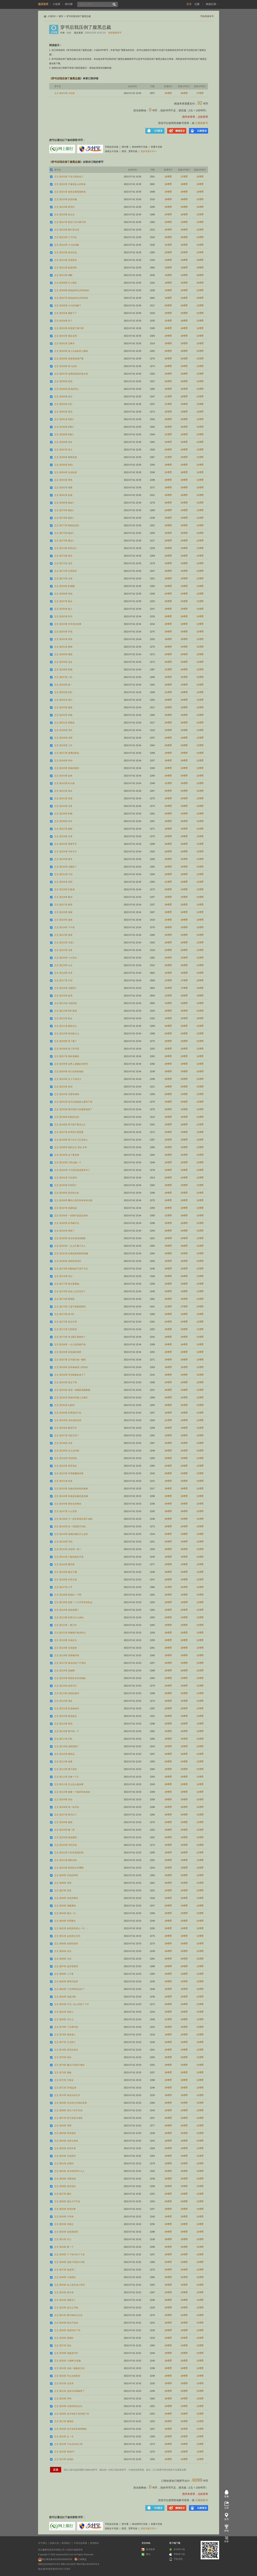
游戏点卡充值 (111, 151)
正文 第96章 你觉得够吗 (66, 1898)
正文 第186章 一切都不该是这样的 (71, 1215)
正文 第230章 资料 (63, 882)
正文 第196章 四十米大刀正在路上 (71, 1139)
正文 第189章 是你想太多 (66, 1193)
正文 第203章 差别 (63, 1086)
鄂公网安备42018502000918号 (57, 2559)
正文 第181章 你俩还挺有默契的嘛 (71, 1253)
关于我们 (42, 2543)
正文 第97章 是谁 (62, 1890)
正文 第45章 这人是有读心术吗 (69, 2285)
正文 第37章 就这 (62, 2345)
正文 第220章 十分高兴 (65, 957)
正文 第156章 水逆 (63, 1443)
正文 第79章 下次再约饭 (66, 2027)
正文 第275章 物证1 (64, 540)
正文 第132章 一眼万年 (65, 1625)
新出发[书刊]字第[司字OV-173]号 (54, 2569)
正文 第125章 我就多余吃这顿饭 (70, 1678)
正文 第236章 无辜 (63, 836)
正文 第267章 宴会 (63, 601)
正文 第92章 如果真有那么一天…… (71, 1928)
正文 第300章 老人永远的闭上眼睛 (71, 351)
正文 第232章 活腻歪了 (65, 866)
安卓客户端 (177, 2549)
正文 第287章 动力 (63, 449)
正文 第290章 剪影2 (64, 427)
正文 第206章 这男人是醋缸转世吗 (71, 1064)
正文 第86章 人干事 (64, 1974)
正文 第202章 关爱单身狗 (66, 1094)
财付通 (125, 147)
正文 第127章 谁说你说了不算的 (70, 1663)
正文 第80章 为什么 (64, 2019)
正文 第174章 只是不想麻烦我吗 (70, 1306)
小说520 (51, 16)
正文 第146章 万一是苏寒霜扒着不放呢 (73, 1519)
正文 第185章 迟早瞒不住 (66, 1223)
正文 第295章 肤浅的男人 (66, 389)
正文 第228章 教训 (63, 897)
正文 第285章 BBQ (63, 465)
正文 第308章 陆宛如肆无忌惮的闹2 (71, 290)
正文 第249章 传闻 (63, 738)
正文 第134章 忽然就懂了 (66, 1610)
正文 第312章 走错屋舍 (65, 260)
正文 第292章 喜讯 (63, 411)
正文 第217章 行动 (63, 980)
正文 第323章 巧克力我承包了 (69, 176)
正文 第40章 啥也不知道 (66, 2322)
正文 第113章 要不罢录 (65, 1769)
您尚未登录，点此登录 (195, 116)
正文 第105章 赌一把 (64, 1830)
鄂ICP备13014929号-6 (88, 2564)
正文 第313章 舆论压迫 (65, 252)
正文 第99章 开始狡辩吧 (66, 1875)
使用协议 (94, 2543)
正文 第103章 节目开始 (65, 1845)
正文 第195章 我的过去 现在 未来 (70, 1147)
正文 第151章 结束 (63, 1481)
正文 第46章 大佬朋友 (65, 2277)
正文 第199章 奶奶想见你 (66, 1117)
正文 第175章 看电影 (64, 1299)
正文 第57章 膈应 (62, 2194)
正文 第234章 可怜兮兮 (65, 851)
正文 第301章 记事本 (64, 343)
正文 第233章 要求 (63, 859)
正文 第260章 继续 (63, 654)
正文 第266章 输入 (63, 609)
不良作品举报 (80, 2543)
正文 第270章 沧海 (63, 578)
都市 (61, 16)
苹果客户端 (177, 2554)
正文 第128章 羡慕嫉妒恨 (66, 1655)
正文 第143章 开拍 (63, 1541)
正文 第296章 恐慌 (63, 381)
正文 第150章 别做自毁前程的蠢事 (71, 1488)
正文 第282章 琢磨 (63, 487)
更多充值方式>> (149, 151)
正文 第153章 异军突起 (65, 1466)
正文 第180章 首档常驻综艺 (67, 1261)
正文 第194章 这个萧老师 (66, 1155)
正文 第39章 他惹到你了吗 (67, 2330)
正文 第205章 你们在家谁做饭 (69, 1071)
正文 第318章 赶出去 (64, 214)
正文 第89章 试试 (62, 1951)
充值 (183, 110)
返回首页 (43, 4)
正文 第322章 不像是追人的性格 (70, 184)
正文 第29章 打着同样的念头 (68, 2406)
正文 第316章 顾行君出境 (66, 229)
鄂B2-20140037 (68, 2564)
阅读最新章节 (115, 32)
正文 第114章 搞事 (63, 1761)
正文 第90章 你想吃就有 (66, 1943)
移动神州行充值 (139, 147)
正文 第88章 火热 (62, 1958)
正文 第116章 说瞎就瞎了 (66, 1746)
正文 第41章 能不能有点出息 (68, 2315)
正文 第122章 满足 (63, 1701)
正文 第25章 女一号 (64, 2436)
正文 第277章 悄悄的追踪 (66, 525)
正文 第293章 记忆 (63, 404)
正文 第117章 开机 (63, 1739)
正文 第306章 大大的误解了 (67, 305)
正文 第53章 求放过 (64, 2224)
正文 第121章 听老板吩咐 (66, 1708)
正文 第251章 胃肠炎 (64, 722)
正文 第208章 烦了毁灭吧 (66, 1048)
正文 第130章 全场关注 (65, 1640)
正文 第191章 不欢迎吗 (65, 1177)
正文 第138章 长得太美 (65, 1579)
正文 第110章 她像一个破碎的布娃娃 (72, 1792)
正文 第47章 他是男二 (65, 2269)
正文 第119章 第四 (63, 1723)
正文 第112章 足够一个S (66, 1776)
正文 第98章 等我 (62, 1883)
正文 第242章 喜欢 (63, 791)
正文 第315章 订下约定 (65, 237)
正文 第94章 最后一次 (65, 1913)
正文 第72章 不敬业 (64, 2080)
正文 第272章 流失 (63, 563)
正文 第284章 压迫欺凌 (65, 472)
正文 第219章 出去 (63, 965)
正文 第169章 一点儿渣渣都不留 (70, 1344)
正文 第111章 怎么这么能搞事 (69, 1784)
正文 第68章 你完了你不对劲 (68, 2110)
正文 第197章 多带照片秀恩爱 (69, 1132)
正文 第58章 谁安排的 (65, 2186)
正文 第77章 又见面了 (65, 2042)
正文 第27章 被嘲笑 (64, 2421)
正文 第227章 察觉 (63, 904)
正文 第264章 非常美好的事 (67, 624)
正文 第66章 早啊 (62, 2125)
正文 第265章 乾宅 (63, 616)
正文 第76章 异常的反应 (66, 2049)
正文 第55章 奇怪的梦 (65, 2209)
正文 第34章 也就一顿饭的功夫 (69, 2368)
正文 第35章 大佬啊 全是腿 (67, 2360)
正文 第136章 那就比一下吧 (67, 1594)
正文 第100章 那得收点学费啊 (69, 1867)
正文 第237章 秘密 (63, 829)
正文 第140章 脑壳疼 (64, 1564)
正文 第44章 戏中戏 (64, 2292)
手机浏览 (176, 2559)
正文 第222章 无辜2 (64, 942)
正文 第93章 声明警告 (65, 1921)
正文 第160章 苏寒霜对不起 (67, 1412)
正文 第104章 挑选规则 (65, 1837)
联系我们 (66, 2543)
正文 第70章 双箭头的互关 (67, 2095)
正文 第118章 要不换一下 (66, 1731)
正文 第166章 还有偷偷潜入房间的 (71, 1367)
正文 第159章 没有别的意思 (67, 1420)
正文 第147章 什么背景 (65, 1511)
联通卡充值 (156, 147)
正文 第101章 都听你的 (65, 1860)
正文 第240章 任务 (63, 806)
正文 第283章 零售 (63, 480)
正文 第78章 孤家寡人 (65, 2034)
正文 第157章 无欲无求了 (66, 1435)
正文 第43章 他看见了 (65, 2300)
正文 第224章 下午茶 (64, 927)
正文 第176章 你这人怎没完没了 (70, 1291)
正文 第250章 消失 (63, 730)
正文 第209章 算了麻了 (65, 1041)
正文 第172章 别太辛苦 (65, 1321)
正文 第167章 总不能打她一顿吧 (70, 1359)
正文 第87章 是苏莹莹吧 (66, 1966)
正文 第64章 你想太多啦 (66, 2140)
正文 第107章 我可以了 (65, 1814)
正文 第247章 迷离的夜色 (66, 753)
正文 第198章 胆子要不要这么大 (70, 1124)
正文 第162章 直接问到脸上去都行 (71, 1397)
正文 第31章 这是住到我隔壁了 (69, 2391)
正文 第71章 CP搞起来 (65, 2087)
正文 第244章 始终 (63, 775)
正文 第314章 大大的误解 (66, 245)
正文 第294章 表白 (63, 396)
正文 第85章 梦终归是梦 (66, 1981)
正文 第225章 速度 (63, 920)
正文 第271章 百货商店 (65, 571)
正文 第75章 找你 (62, 2057)
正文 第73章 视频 (62, 2072)
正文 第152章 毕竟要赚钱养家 (69, 1473)
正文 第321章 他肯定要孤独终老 (70, 192)
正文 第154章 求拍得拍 (65, 1458)
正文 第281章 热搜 (63, 495)
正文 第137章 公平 (63, 1587)
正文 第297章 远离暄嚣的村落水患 (71, 374)
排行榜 (69, 4)
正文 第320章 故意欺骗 (65, 199)
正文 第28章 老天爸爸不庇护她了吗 (71, 2413)
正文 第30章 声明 (62, 2398)
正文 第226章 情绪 (63, 912)
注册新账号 (201, 123)
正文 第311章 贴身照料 (65, 267)
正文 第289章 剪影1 (64, 434)
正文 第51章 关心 (62, 2239)
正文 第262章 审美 (63, 639)
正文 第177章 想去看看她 (66, 1284)
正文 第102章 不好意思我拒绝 (69, 1852)
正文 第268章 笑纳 (63, 593)
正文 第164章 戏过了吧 (65, 1382)
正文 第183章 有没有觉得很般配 (70, 1238)
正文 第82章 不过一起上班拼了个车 (71, 2004)
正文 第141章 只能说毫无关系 (69, 1557)
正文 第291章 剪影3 (64, 419)
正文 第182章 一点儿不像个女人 (70, 1246)
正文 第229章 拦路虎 (64, 889)
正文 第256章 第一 (63, 684)
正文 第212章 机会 (63, 1018)
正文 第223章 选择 (63, 935)
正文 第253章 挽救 (63, 707)
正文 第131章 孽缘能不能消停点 (70, 1632)
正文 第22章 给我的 (64, 2459)
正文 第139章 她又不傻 (65, 1572)
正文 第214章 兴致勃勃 (65, 1003)
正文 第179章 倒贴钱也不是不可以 (71, 1268)
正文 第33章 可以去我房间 (67, 2376)
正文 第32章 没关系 (64, 2383)
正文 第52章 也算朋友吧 (66, 2231)
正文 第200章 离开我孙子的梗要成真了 (73, 1109)
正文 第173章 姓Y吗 (64, 1314)
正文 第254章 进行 (63, 700)
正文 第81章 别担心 (64, 2012)
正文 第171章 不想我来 (65, 1329)
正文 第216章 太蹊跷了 (65, 988)
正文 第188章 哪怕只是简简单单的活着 (73, 1200)
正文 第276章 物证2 (64, 533)
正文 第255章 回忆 (63, 692)
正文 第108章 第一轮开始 (66, 1807)
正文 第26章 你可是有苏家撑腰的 (70, 2429)
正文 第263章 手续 (63, 631)
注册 (197, 4)
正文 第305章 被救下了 (65, 313)
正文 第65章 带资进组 (65, 2133)
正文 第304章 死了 (63, 320)
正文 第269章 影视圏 (64, 586)
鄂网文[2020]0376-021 (49, 2564)
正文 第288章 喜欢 (63, 442)
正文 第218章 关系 (63, 973)
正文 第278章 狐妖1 (64, 518)
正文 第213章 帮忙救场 (65, 1011)
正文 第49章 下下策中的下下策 (69, 2254)
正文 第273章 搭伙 (63, 556)
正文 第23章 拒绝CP (64, 2451)
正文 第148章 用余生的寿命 (67, 1503)
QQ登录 (154, 131)
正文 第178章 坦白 (63, 1276)
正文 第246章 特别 (63, 760)
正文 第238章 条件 (63, 821)
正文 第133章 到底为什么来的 (69, 1617)
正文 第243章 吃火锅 (64, 783)
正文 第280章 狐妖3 (64, 502)
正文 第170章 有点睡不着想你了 (70, 1337)
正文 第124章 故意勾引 (65, 1685)
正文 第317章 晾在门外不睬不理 (70, 222)
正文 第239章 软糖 (63, 813)
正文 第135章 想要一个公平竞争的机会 (73, 1602)
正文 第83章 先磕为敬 (65, 1996)
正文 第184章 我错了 (64, 1230)
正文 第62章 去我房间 (65, 2156)
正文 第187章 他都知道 (65, 1208)
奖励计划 (54, 2543)
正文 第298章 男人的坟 (65, 366)
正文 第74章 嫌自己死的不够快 (69, 2065)
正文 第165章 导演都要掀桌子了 (70, 1375)
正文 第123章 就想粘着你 (66, 1693)
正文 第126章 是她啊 (64, 1670)
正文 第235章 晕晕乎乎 (65, 844)
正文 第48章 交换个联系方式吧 (69, 2262)
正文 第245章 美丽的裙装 (66, 768)
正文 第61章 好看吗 (64, 2163)
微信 (146, 2554)
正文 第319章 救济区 (64, 207)
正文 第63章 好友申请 (65, 2148)
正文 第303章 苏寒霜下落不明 (69, 328)
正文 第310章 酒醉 (63, 275)
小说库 (56, 4)
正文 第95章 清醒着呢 (65, 1905)
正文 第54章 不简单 (64, 2216)
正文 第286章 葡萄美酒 (65, 457)
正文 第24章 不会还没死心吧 (68, 2444)
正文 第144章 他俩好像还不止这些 (71, 1534)
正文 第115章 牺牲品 (64, 1754)
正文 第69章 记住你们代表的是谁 (70, 2103)
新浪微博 (148, 2549)
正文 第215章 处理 (63, 995)
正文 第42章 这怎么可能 (66, 2307)
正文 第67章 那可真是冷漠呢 (68, 2118)
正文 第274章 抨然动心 (65, 548)
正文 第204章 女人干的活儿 (67, 1079)
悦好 (69, 32)
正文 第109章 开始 (63, 1799)
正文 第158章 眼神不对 (65, 1428)
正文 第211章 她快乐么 (65, 1026)
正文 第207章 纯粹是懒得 (66, 1056)
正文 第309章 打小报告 (65, 283)
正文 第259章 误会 (63, 662)
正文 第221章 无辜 (63, 950)
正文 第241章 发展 (63, 798)
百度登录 (198, 131)
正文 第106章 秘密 (63, 1822)
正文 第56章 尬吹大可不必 (67, 2201)
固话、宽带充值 (129, 151)
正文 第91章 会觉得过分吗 (67, 1936)
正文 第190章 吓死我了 (65, 1185)
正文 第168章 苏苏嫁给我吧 (67, 1352)
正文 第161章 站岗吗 (64, 1405)
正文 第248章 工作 (63, 745)
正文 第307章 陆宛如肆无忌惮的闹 (71, 298)
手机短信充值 (111, 147)
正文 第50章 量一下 (64, 2247)
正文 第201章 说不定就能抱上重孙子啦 (73, 1102)
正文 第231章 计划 (63, 874)
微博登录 (176, 131)
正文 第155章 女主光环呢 (66, 1450)
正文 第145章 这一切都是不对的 (70, 1526)
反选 (55, 2469)
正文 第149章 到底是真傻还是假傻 (71, 1496)
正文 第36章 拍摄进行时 (66, 2353)
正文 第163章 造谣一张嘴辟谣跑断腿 (72, 1390)
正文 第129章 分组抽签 (65, 1648)
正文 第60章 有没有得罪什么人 (69, 2171)
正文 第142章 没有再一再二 (67, 1549)
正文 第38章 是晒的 (64, 2338)
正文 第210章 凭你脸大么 (66, 1033)
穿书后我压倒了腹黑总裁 (78, 16)
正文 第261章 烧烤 (63, 647)
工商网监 (82, 2559)
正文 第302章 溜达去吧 (65, 336)
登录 (189, 4)
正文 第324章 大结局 (64, 93)
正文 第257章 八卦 (63, 677)
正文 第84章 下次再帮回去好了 (69, 1989)
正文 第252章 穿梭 (63, 715)
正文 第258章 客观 (63, 669)
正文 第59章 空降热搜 (65, 2178)
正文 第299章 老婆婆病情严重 (69, 358)
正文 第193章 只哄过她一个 (67, 1162)
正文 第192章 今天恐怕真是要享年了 (72, 1170)
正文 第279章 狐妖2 (64, 510)
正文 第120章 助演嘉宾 (65, 1716)
